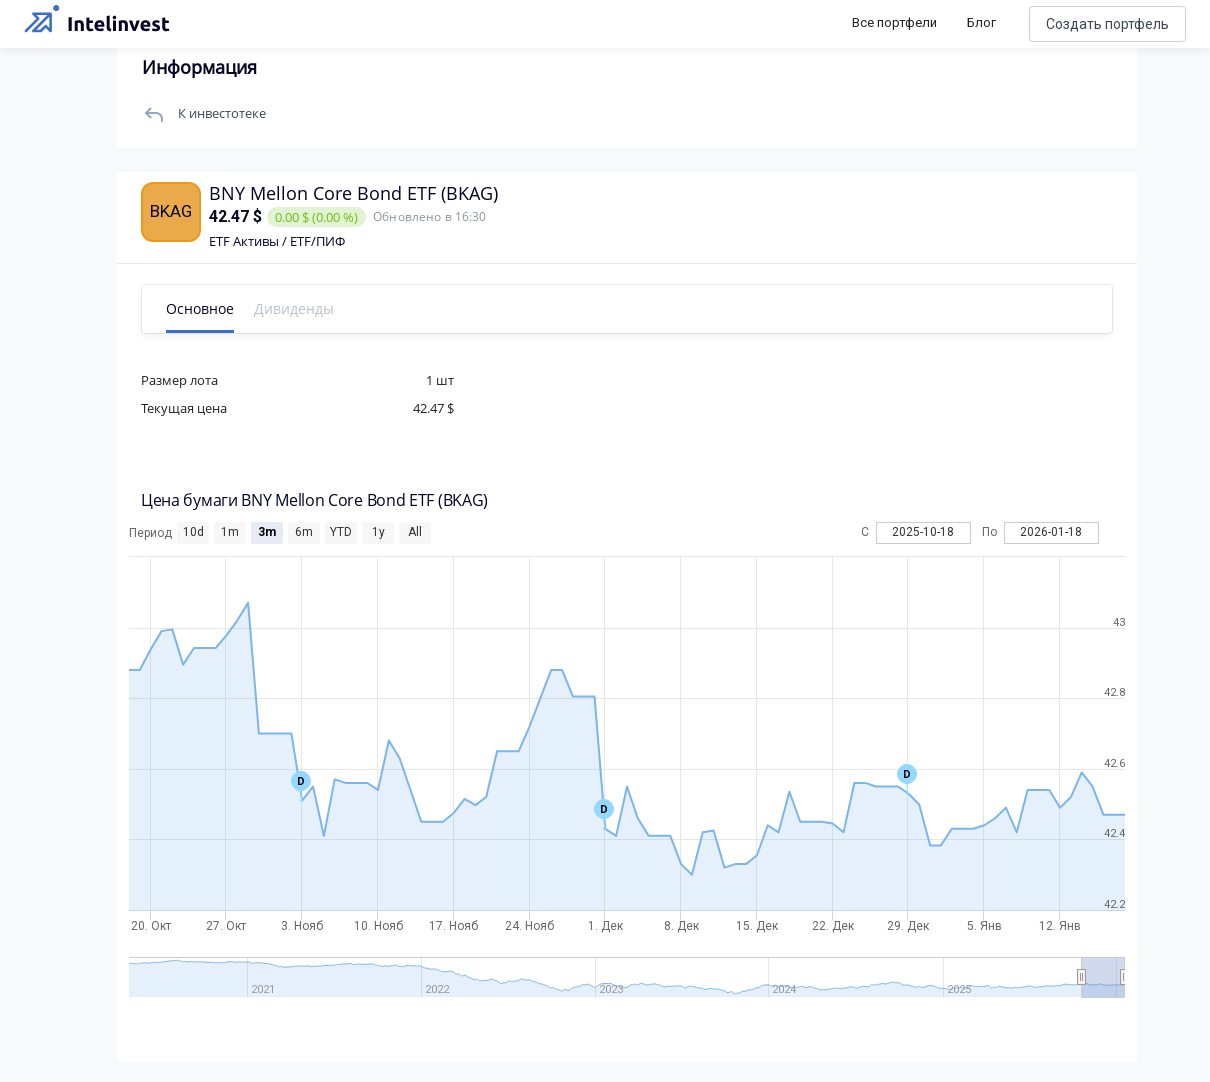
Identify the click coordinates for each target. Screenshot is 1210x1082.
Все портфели (894, 22)
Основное (208, 308)
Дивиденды (302, 308)
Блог (981, 22)
